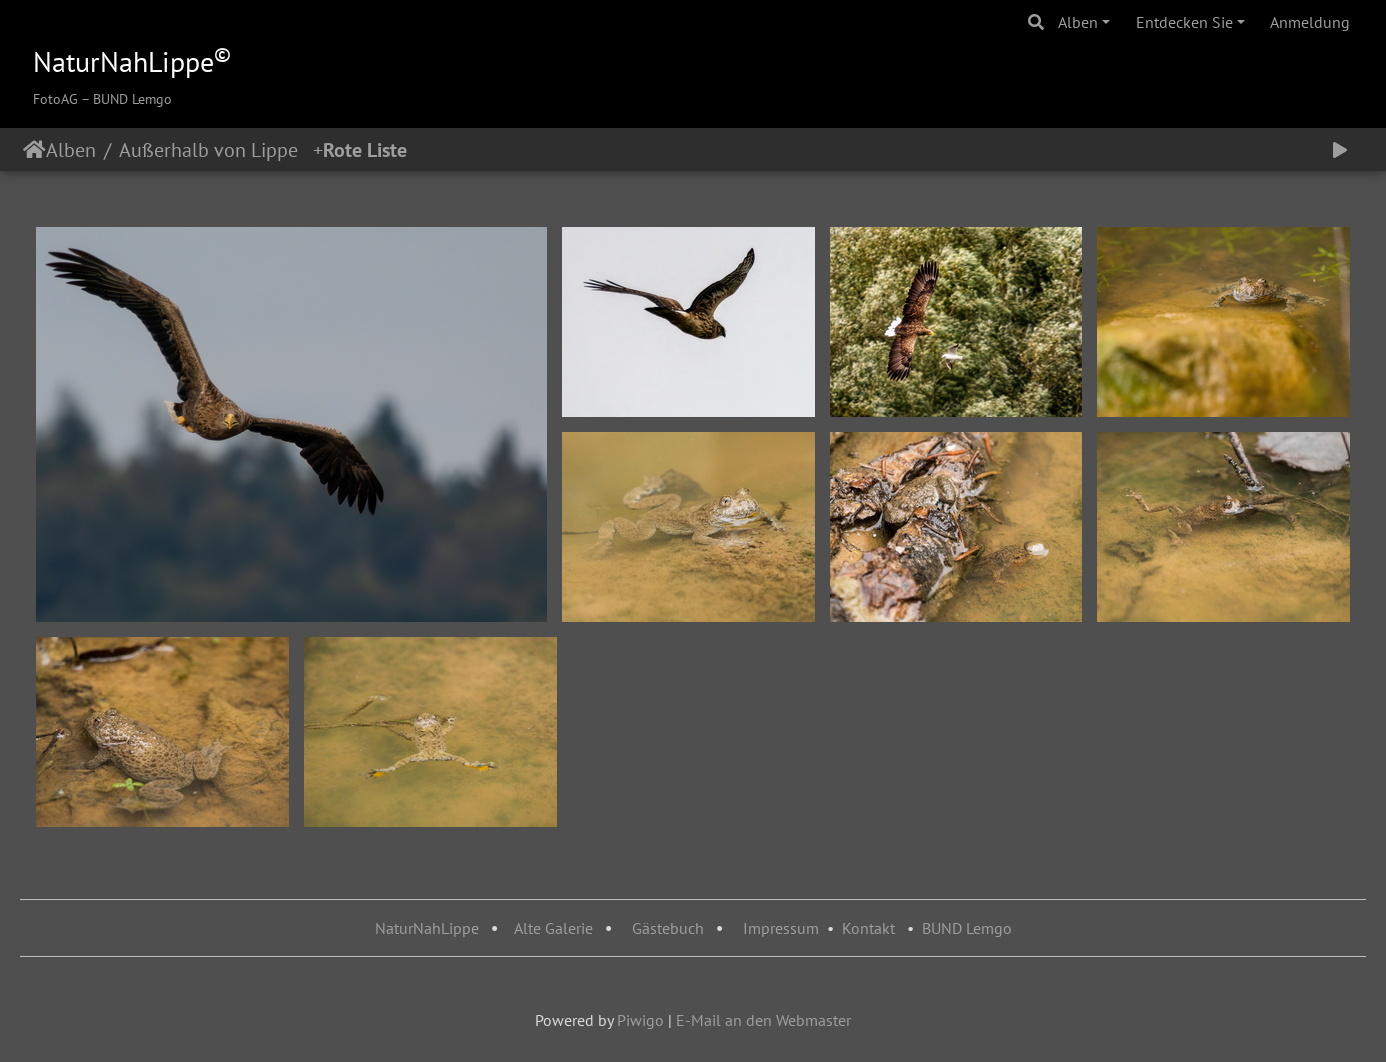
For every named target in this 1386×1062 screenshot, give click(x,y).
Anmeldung (1310, 22)
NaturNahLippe (427, 928)
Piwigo (640, 1020)
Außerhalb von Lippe (216, 150)
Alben (1078, 22)
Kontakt (868, 928)
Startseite (34, 150)
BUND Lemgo (967, 928)
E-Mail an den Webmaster (763, 1020)
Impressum (781, 928)
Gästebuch (670, 928)
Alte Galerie (553, 928)
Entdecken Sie (1184, 22)
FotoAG (55, 99)
